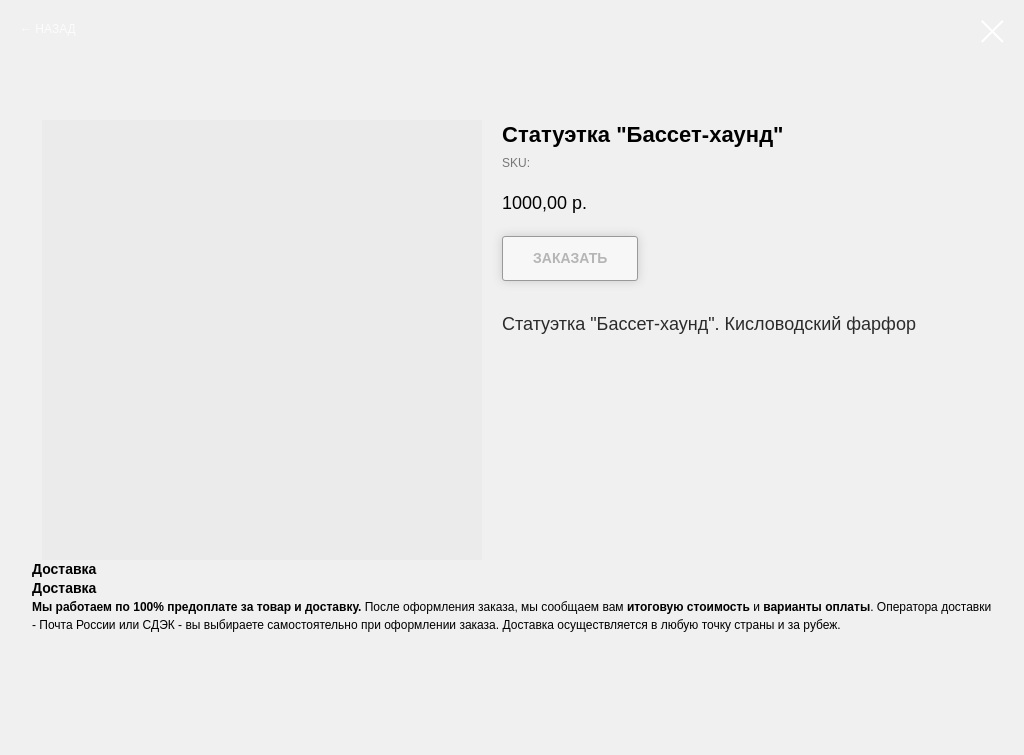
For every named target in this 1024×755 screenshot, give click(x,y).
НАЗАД (55, 29)
